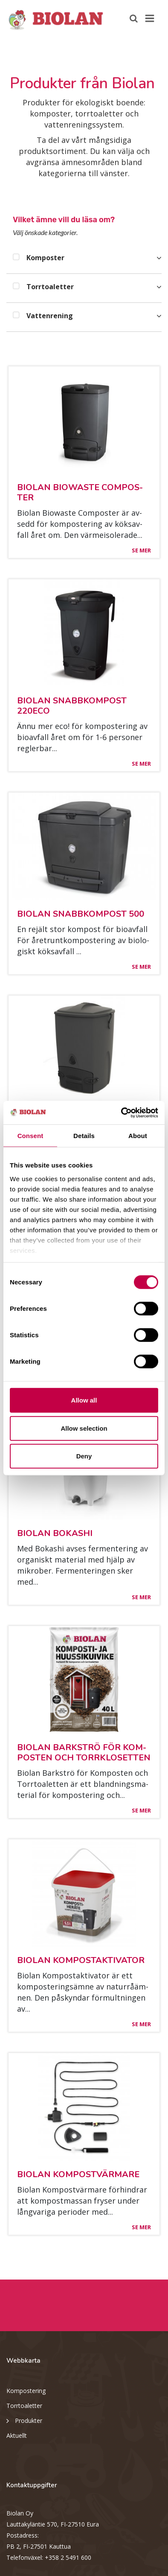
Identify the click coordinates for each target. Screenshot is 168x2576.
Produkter (24, 2420)
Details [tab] (84, 1135)
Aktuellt (16, 2435)
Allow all (84, 1400)
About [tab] (137, 1135)
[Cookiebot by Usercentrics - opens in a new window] (121, 1112)
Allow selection (84, 1428)
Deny (84, 1456)
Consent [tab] (30, 1135)
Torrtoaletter (24, 2406)
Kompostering (26, 2391)
